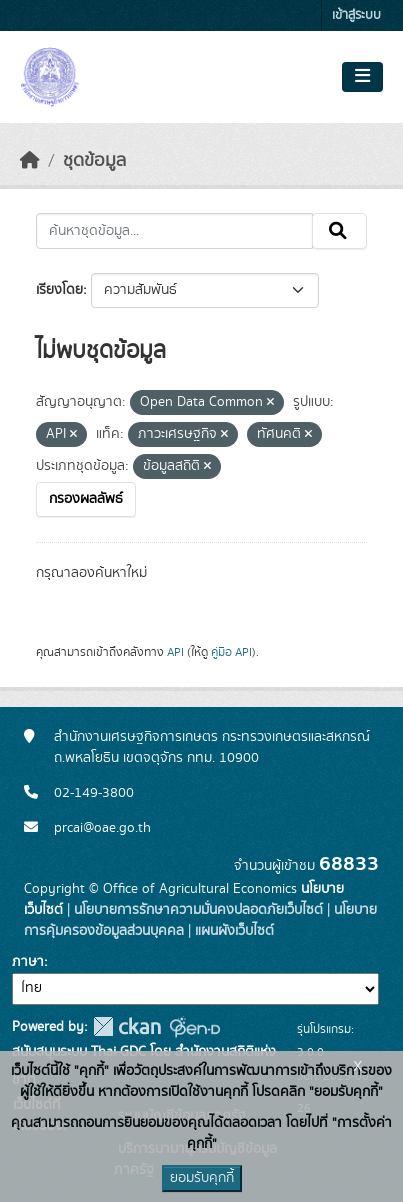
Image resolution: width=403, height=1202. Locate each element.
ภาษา (28, 962)
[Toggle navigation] (362, 77)
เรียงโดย (59, 290)
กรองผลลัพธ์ (86, 499)
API (175, 652)
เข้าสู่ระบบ (356, 15)
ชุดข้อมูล (94, 161)
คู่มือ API (231, 652)
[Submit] (339, 231)
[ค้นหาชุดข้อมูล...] (174, 231)
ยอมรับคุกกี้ (202, 1178)
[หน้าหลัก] (30, 161)
